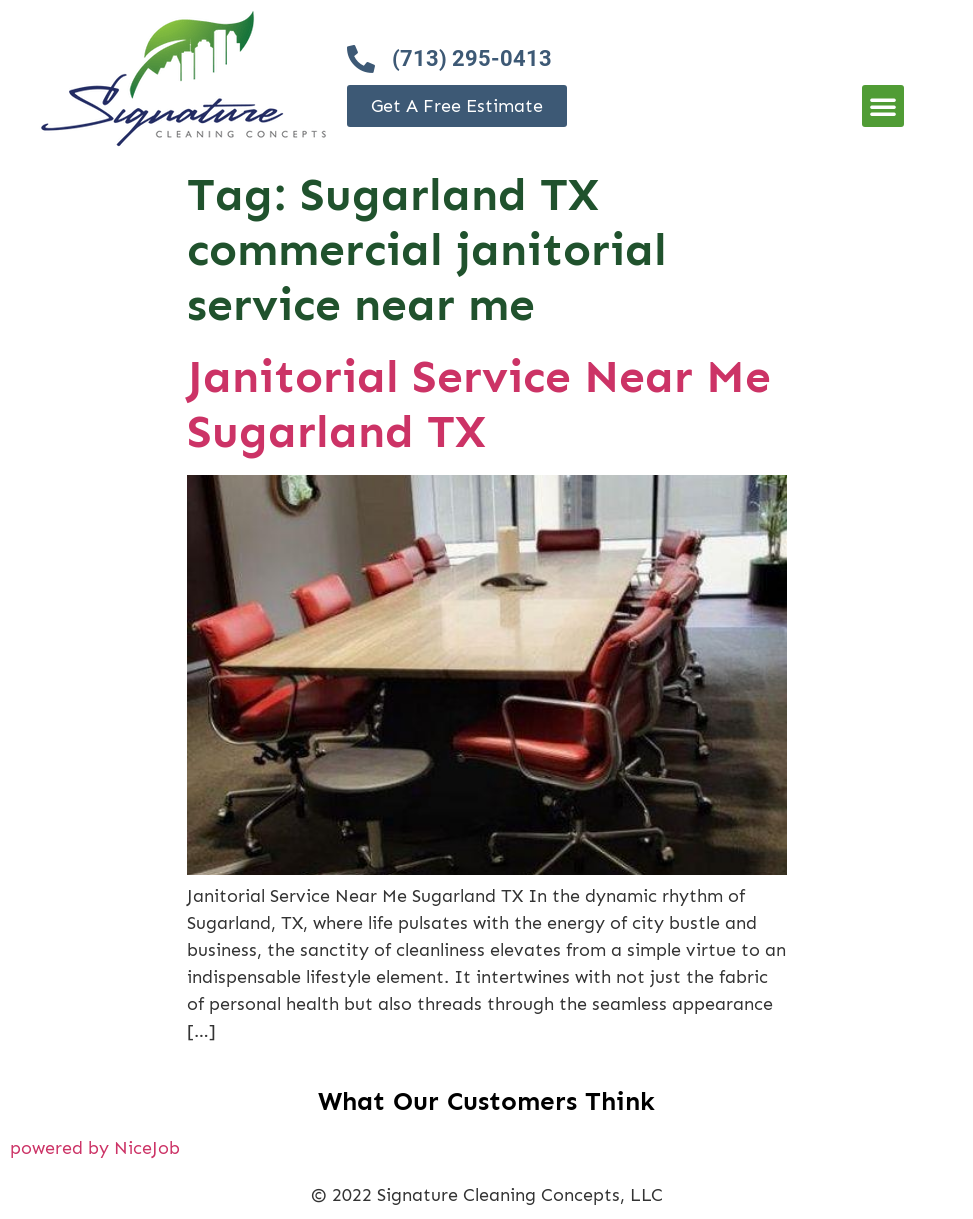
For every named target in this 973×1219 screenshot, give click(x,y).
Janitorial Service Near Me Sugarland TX (479, 404)
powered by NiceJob (95, 1148)
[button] (883, 106)
